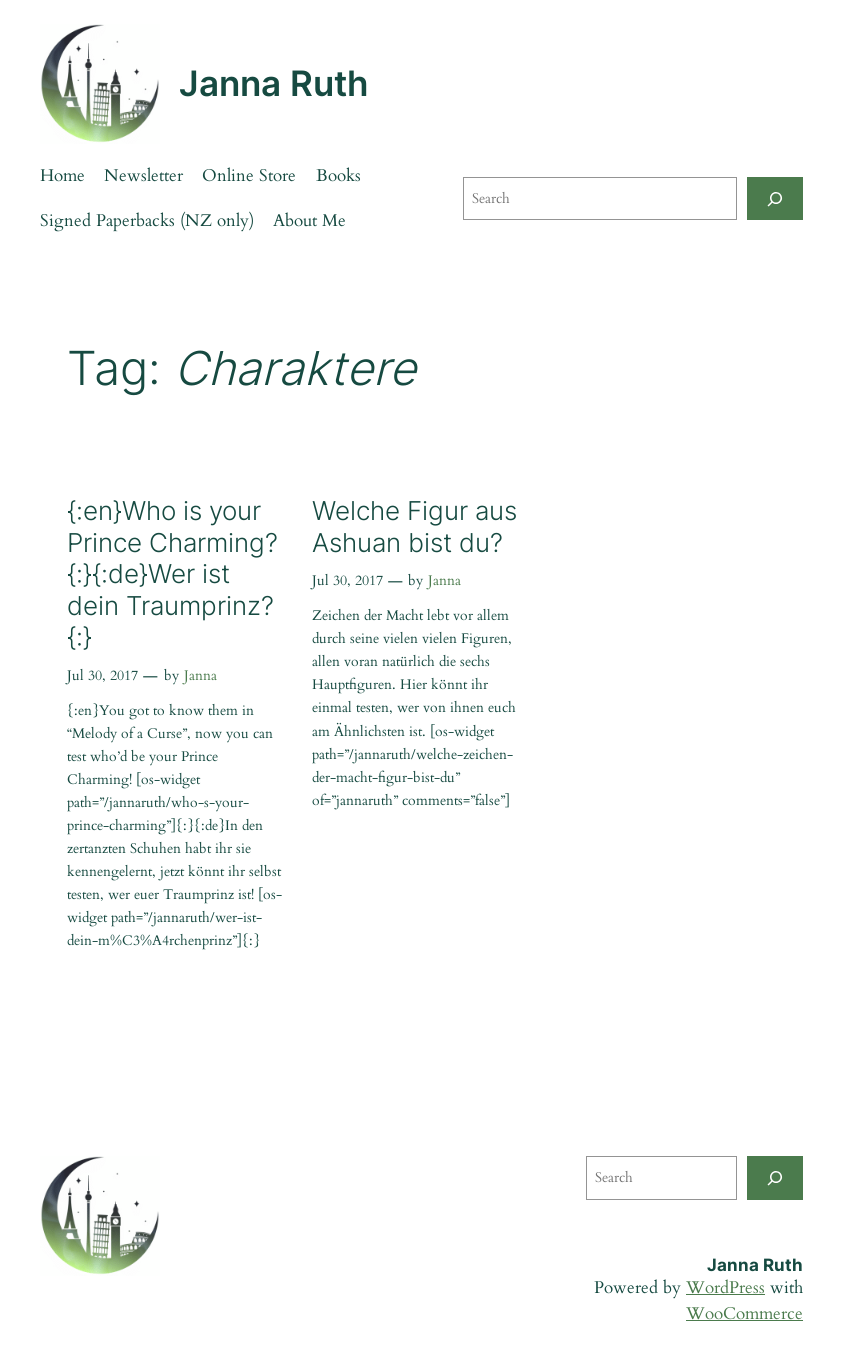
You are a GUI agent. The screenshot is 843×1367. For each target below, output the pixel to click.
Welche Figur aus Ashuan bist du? (414, 526)
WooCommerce (744, 1313)
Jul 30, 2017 (102, 675)
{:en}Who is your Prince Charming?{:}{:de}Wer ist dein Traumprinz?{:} (172, 573)
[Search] (775, 198)
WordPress (725, 1287)
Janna (200, 675)
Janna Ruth (273, 83)
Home (62, 175)
